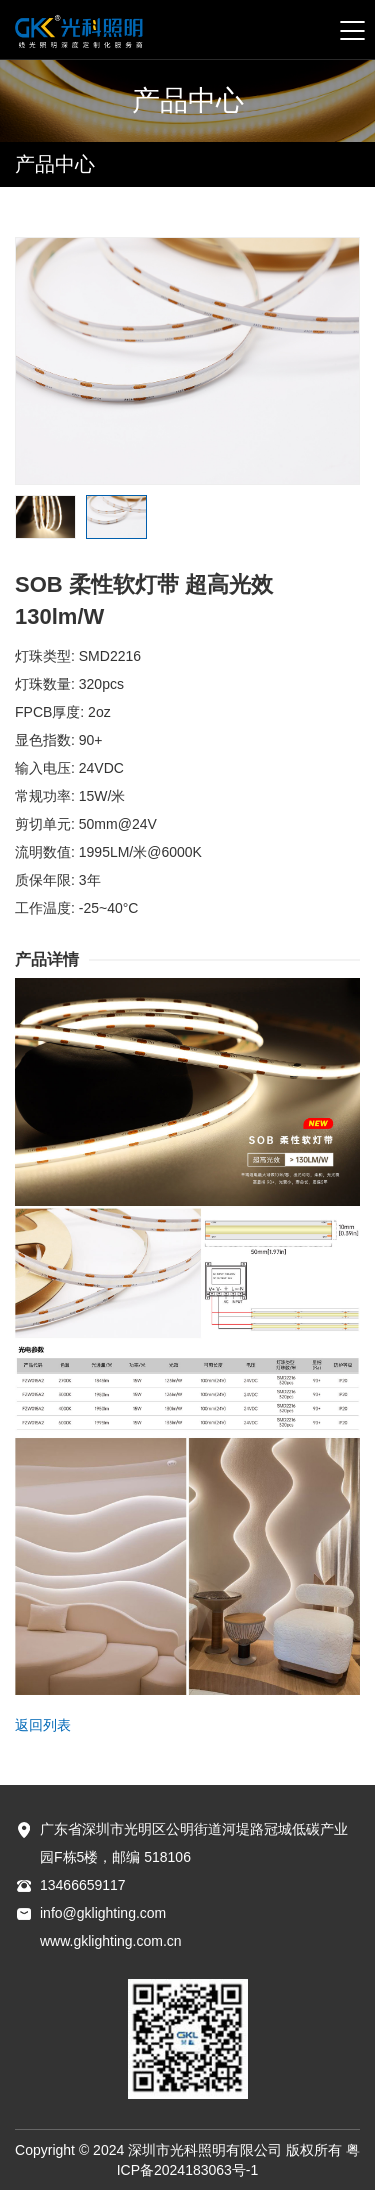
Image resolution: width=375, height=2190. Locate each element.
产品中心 (55, 164)
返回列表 (43, 1725)
